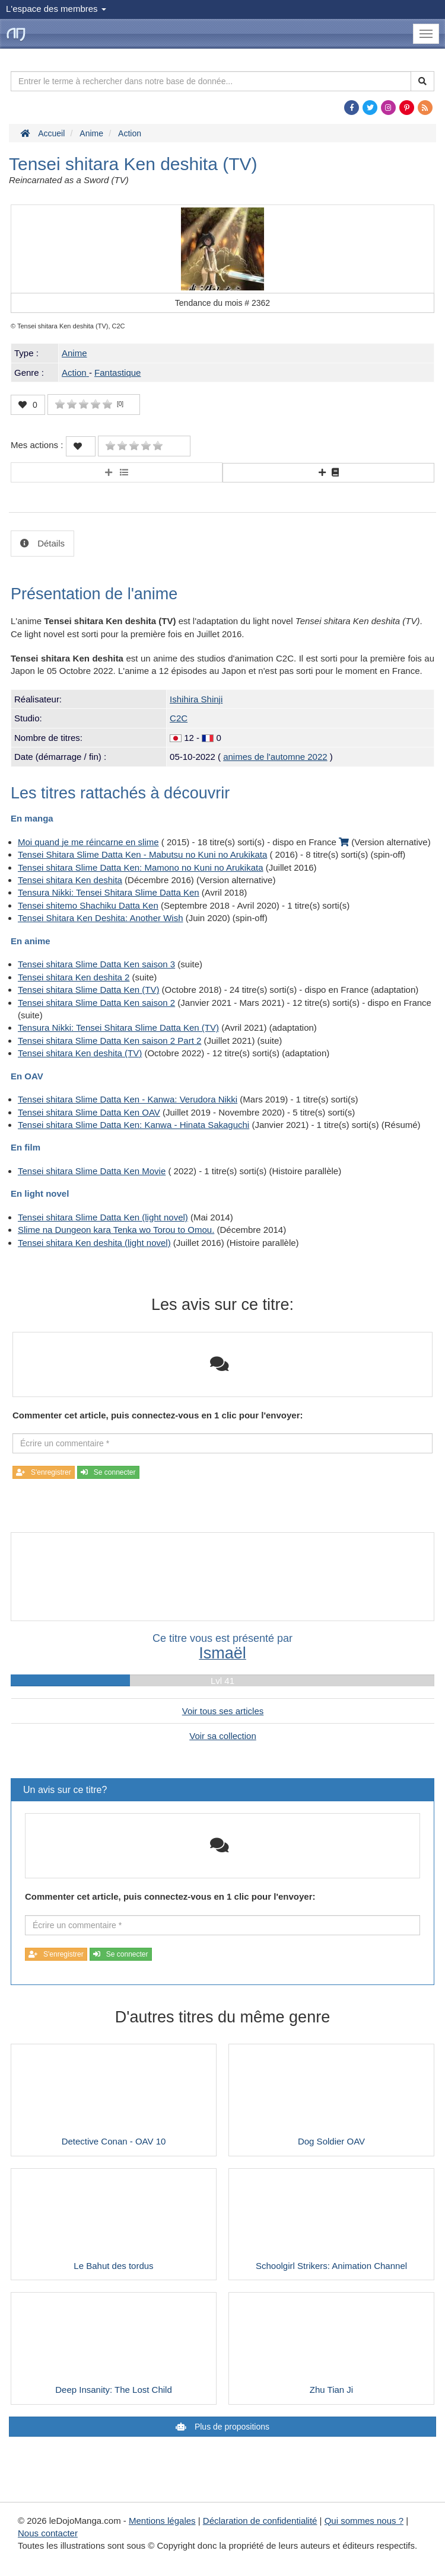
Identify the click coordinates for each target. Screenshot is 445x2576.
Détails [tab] (50, 543)
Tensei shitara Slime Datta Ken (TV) (88, 990)
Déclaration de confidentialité (260, 2521)
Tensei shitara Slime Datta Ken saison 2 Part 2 (109, 1040)
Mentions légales (162, 2521)
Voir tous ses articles (223, 1711)
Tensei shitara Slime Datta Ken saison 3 (96, 964)
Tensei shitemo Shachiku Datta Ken (88, 905)
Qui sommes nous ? (364, 2521)
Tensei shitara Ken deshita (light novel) (94, 1243)
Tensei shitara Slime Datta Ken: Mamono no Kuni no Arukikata (140, 867)
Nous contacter (48, 2533)
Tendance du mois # (222, 303)
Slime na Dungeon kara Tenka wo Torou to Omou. (116, 1230)
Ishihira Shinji (196, 699)
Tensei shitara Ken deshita (70, 880)
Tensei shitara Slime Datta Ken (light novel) (103, 1217)
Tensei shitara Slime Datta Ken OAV (89, 1112)
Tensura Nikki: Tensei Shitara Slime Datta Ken (108, 892)
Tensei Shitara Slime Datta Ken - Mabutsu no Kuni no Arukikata (142, 854)
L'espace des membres (56, 9)
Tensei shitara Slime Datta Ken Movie (92, 1171)
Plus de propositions (230, 2426)
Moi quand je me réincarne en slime (88, 842)
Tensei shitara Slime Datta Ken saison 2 (96, 1003)
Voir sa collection (222, 1736)
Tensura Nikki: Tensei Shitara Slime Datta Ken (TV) (118, 1027)
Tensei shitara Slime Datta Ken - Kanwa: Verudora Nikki (127, 1099)
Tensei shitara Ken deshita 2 (73, 977)
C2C (178, 718)
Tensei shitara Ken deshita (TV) (80, 1053)
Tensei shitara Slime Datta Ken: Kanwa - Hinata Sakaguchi (133, 1125)
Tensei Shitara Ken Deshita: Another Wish (100, 918)
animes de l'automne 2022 (275, 757)
